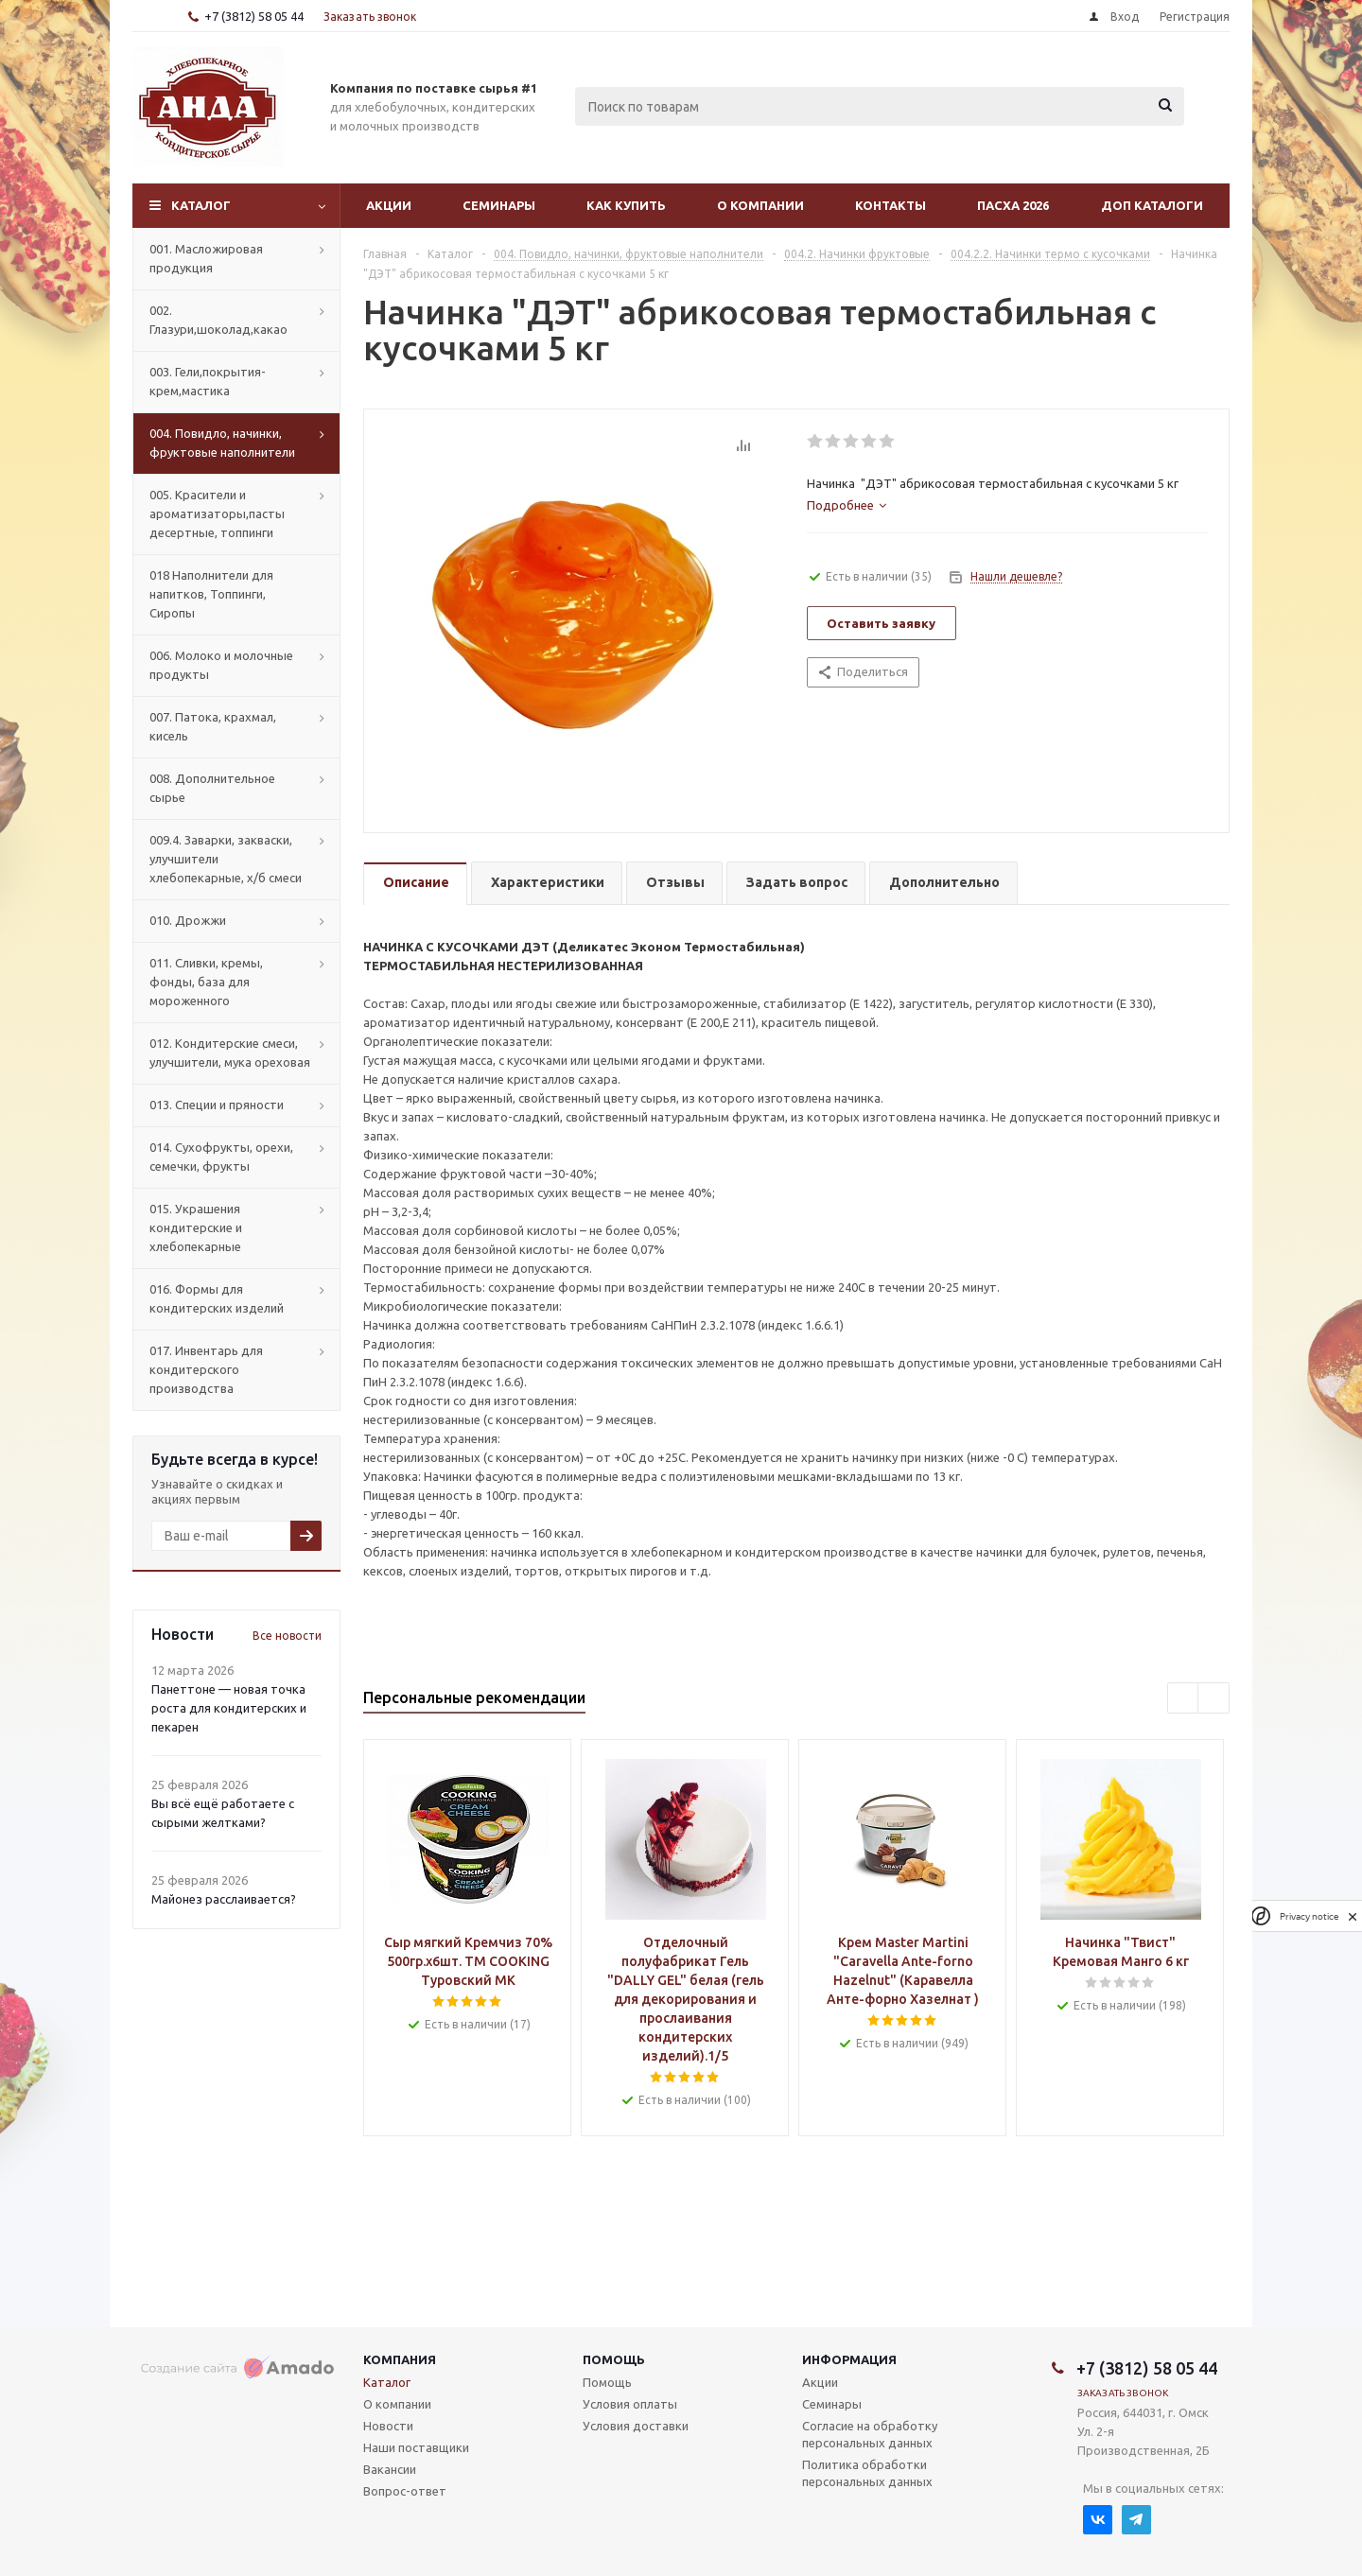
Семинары (499, 205)
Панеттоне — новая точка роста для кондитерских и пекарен (228, 1707)
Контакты (890, 205)
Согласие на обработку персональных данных (869, 2434)
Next (1214, 1698)
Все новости (287, 1635)
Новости (388, 2425)
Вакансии (389, 2469)
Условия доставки (636, 2425)
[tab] (846, 505)
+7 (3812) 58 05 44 (254, 16)
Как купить (626, 205)
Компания (399, 2359)
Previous (1183, 1698)
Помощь (614, 2359)
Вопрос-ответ (404, 2491)
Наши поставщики (416, 2447)
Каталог (201, 205)
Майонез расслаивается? (223, 1899)
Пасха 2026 (1013, 205)
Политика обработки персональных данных (867, 2473)
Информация (849, 2359)
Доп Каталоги (1152, 205)
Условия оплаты (630, 2404)
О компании (760, 205)
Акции (388, 205)
